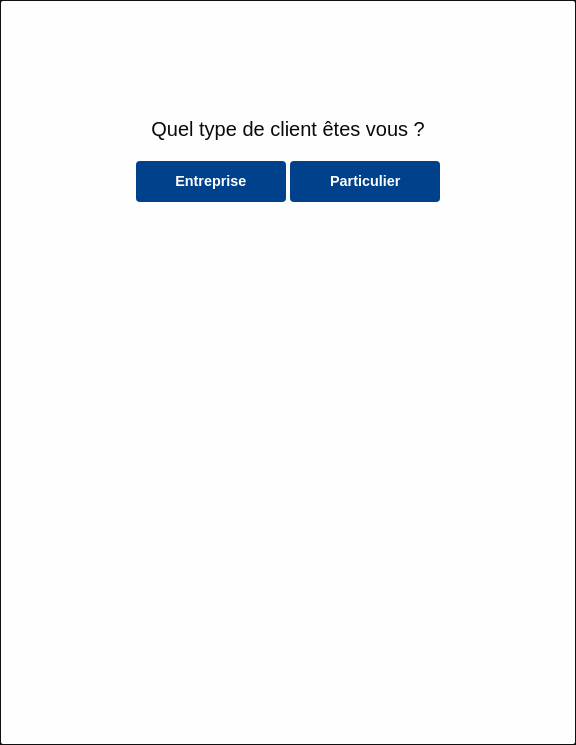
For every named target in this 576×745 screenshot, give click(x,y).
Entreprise (210, 181)
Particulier (365, 181)
